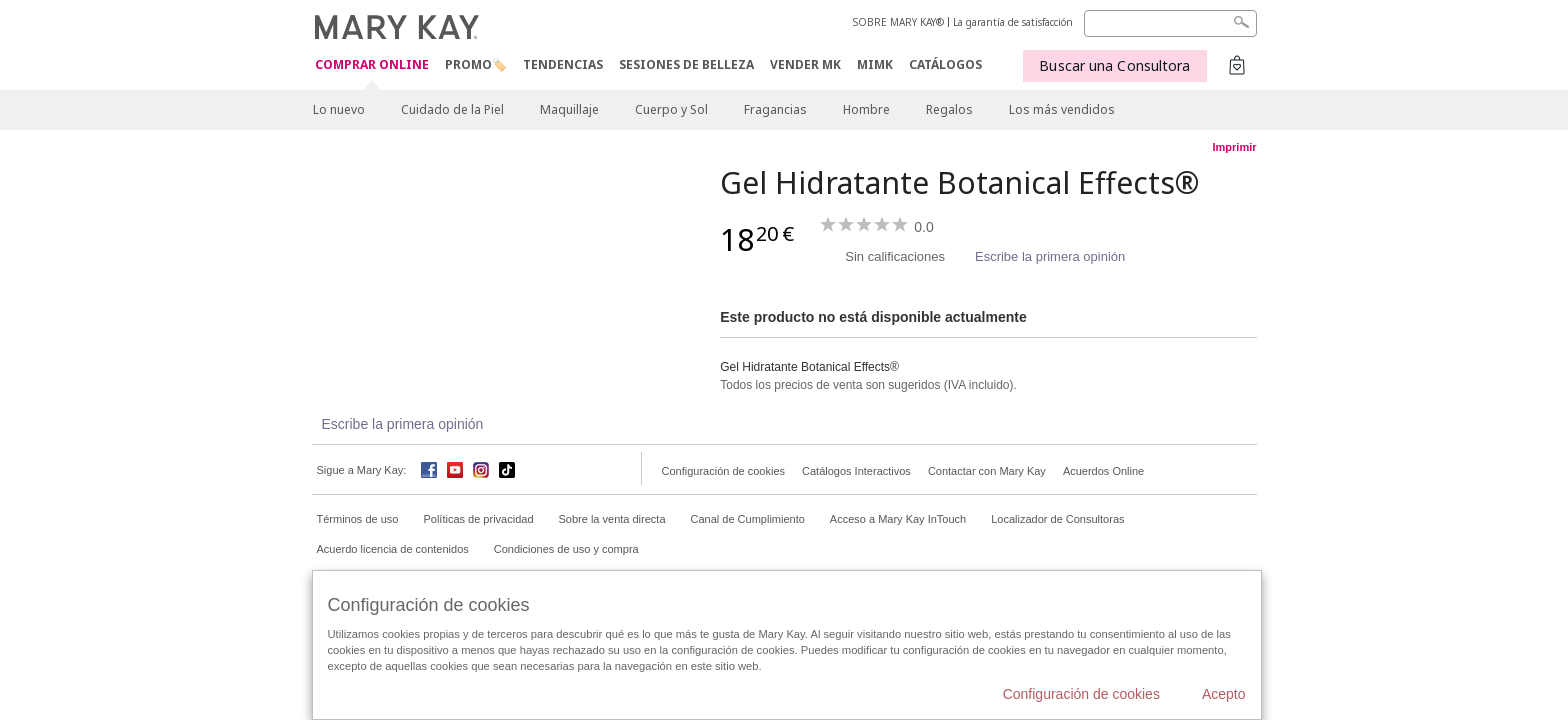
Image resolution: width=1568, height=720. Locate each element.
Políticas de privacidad (478, 519)
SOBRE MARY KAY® (898, 22)
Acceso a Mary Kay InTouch (898, 519)
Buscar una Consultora (1114, 65)
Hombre (866, 109)
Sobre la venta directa (612, 519)
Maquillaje (569, 109)
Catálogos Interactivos (856, 471)
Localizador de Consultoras (1057, 519)
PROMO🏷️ (476, 64)
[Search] (1170, 23)
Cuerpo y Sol (671, 109)
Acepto (1224, 694)
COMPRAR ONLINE (372, 65)
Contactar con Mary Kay (987, 471)
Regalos (949, 109)
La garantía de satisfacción (1013, 22)
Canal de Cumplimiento (748, 519)
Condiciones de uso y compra (566, 549)
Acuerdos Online (1103, 471)
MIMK (875, 64)
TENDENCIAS (563, 64)
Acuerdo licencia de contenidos (393, 549)
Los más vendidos (1062, 109)
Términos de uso (358, 519)
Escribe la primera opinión (1050, 256)
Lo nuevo (339, 109)
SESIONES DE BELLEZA (686, 64)
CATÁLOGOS (945, 64)
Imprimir (1234, 147)
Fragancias (775, 109)
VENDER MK (805, 64)
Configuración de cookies (724, 471)
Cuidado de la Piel (452, 109)
